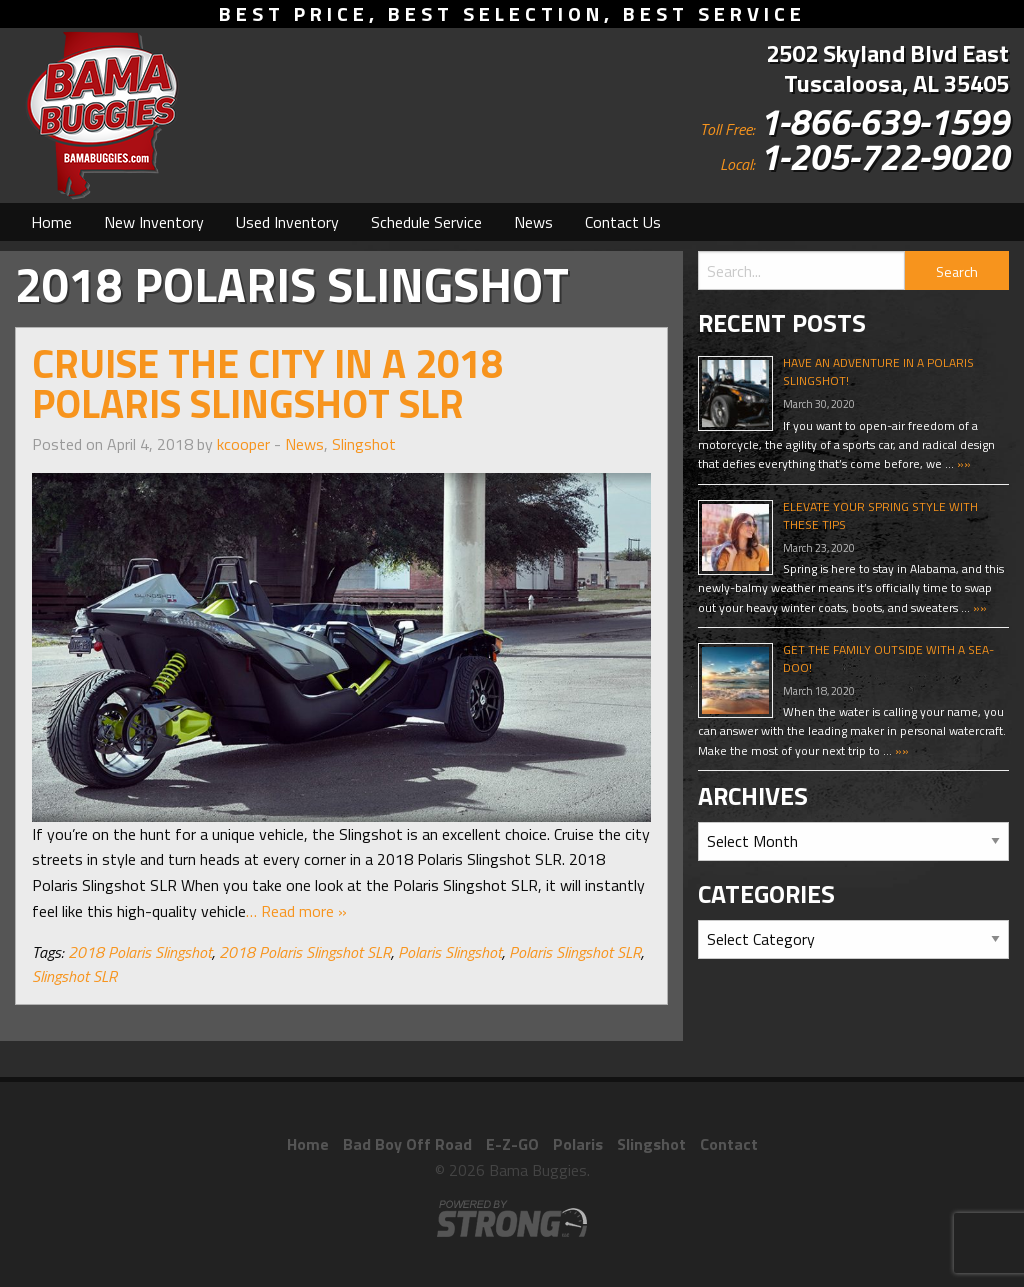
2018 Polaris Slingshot (140, 952)
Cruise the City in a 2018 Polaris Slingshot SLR (267, 383)
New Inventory (154, 222)
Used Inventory (287, 222)
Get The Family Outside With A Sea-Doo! (888, 658)
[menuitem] (51, 222)
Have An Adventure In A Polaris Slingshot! (878, 371)
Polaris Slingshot (450, 952)
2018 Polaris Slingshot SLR (305, 952)
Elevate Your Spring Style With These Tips (880, 515)
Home (51, 222)
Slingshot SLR (74, 976)
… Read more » (296, 911)
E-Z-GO (512, 1144)
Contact (729, 1144)
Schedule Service (426, 222)
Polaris (578, 1144)
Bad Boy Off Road (407, 1144)
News (533, 222)
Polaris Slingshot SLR (575, 952)
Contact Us (623, 222)
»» (962, 463)
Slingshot (364, 444)
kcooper (243, 444)
